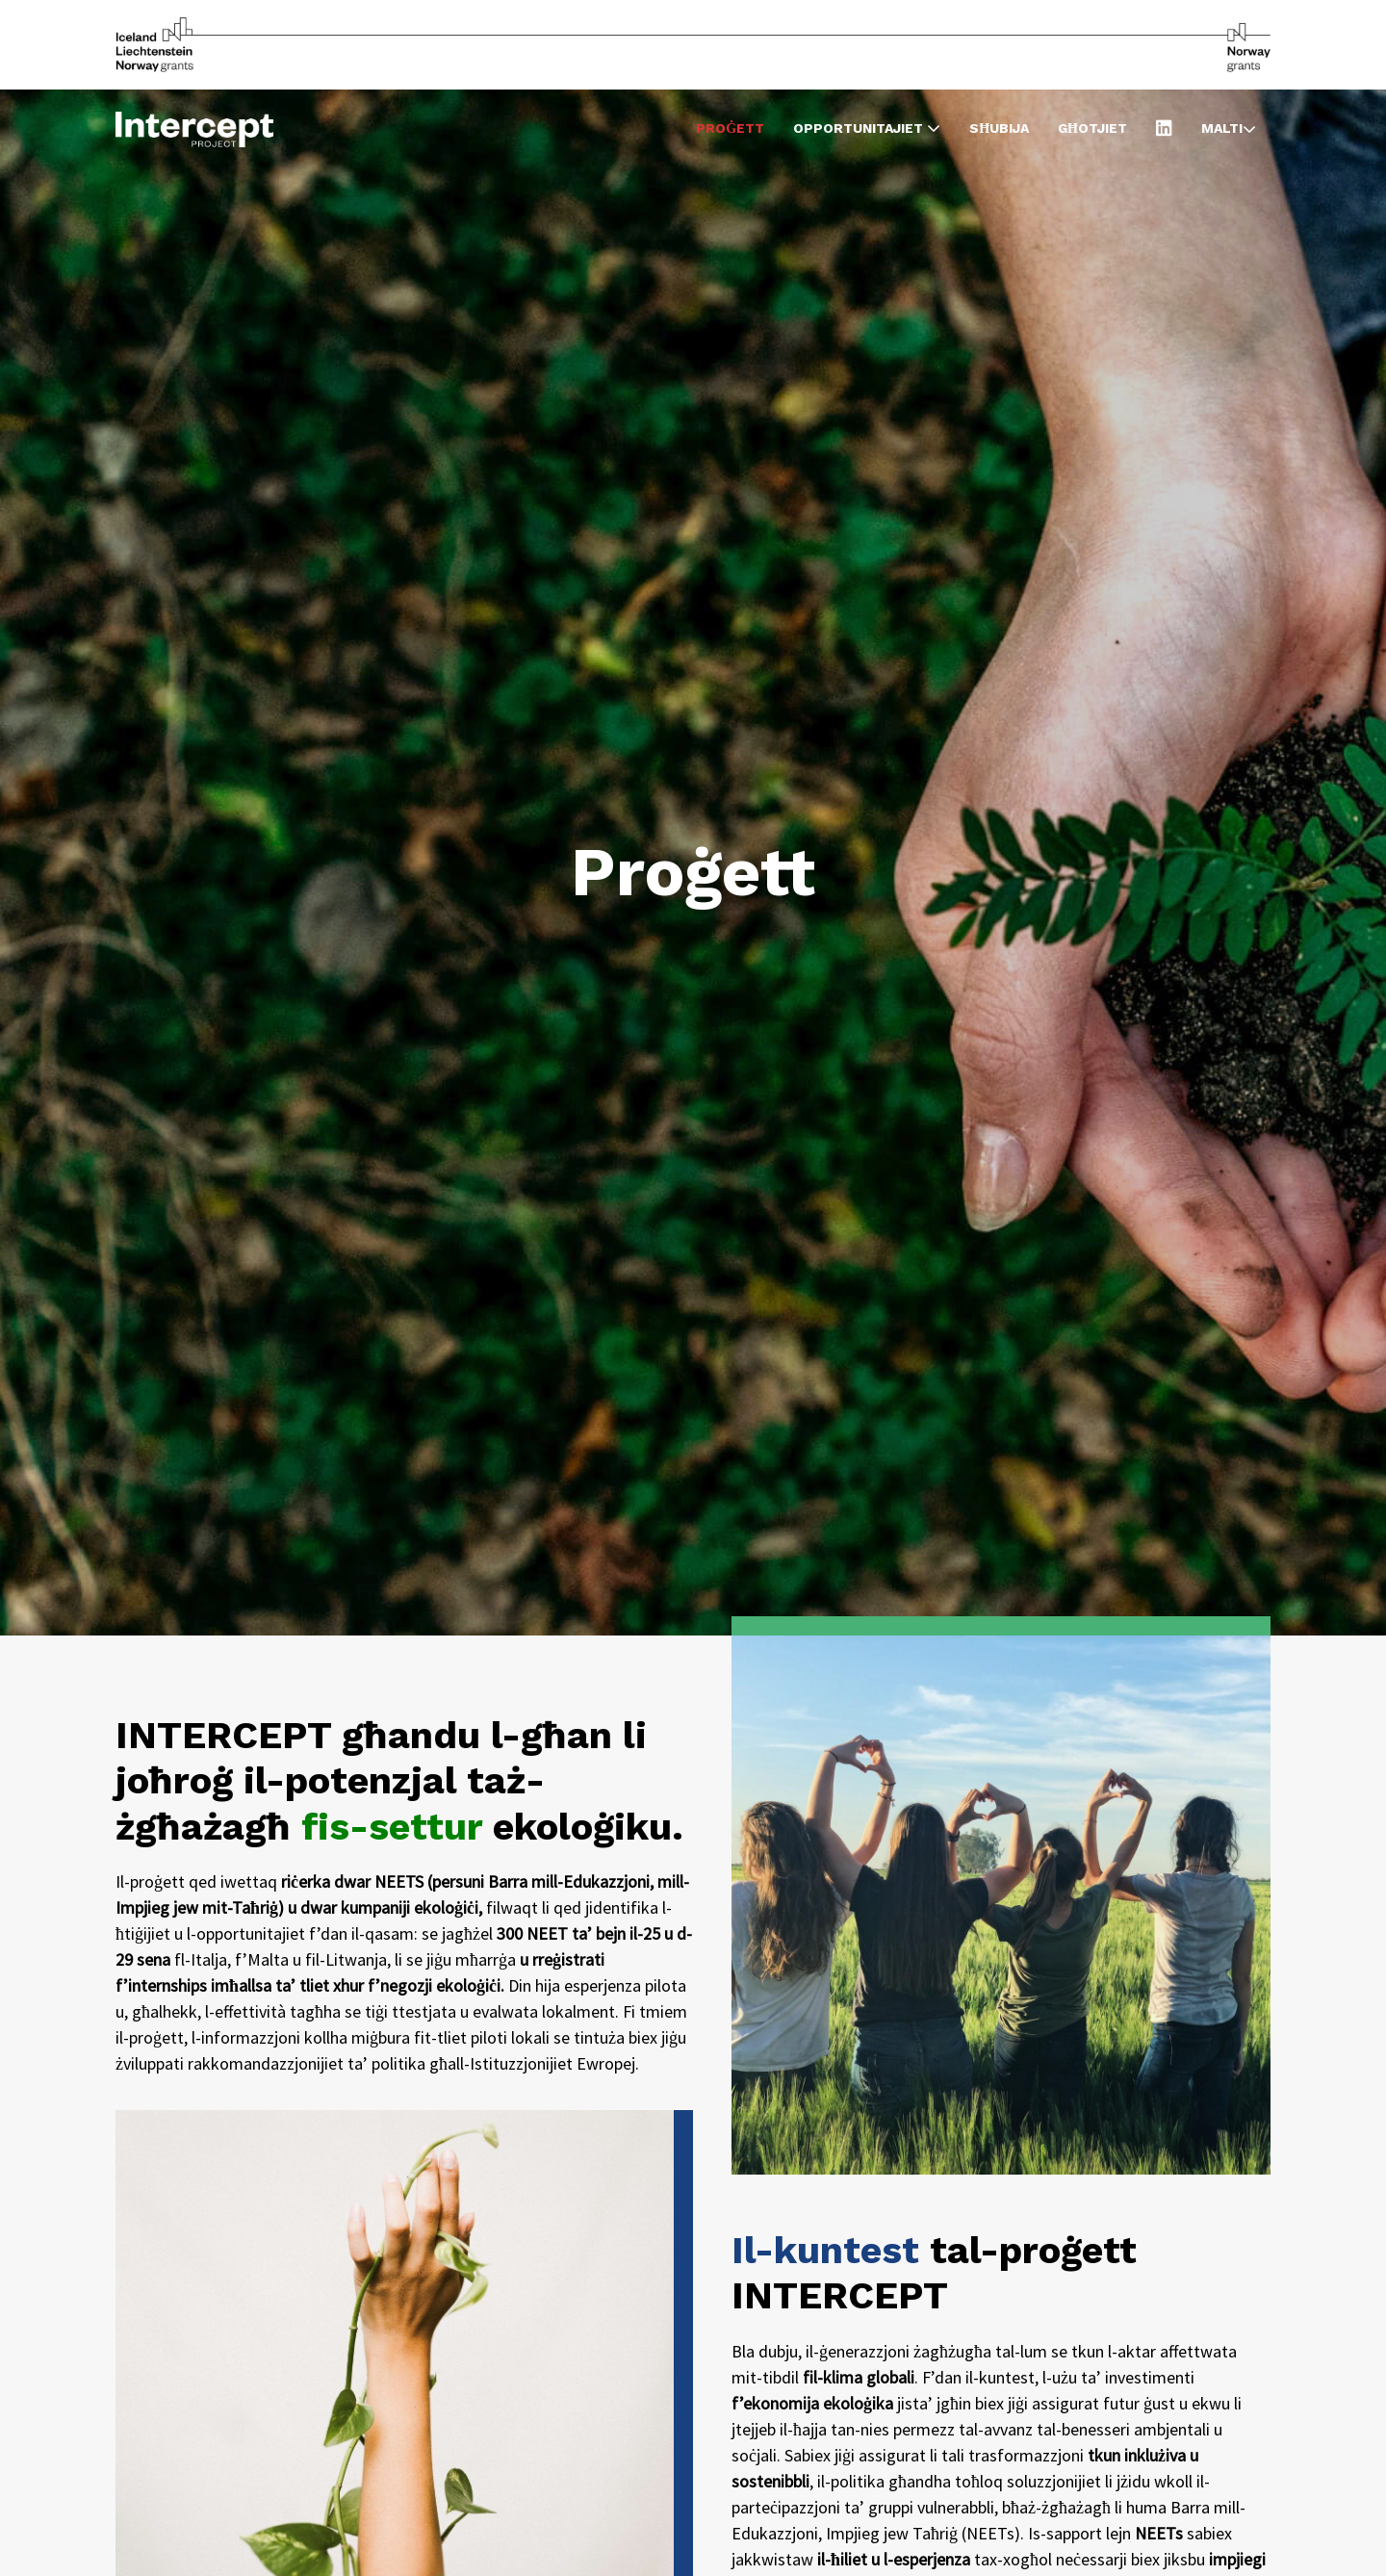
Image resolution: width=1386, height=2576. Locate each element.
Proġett (730, 128)
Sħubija (999, 128)
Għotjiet (1092, 128)
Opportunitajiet (866, 128)
